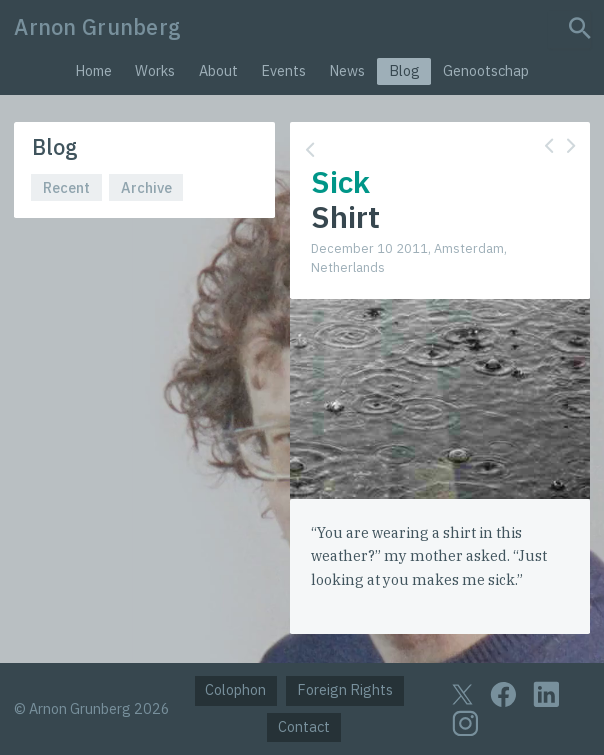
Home (93, 70)
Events (283, 70)
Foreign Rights (345, 689)
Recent (66, 187)
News (347, 70)
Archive (146, 187)
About (218, 70)
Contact (304, 726)
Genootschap (486, 70)
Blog (404, 70)
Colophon (235, 689)
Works (155, 70)
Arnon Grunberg (97, 27)
